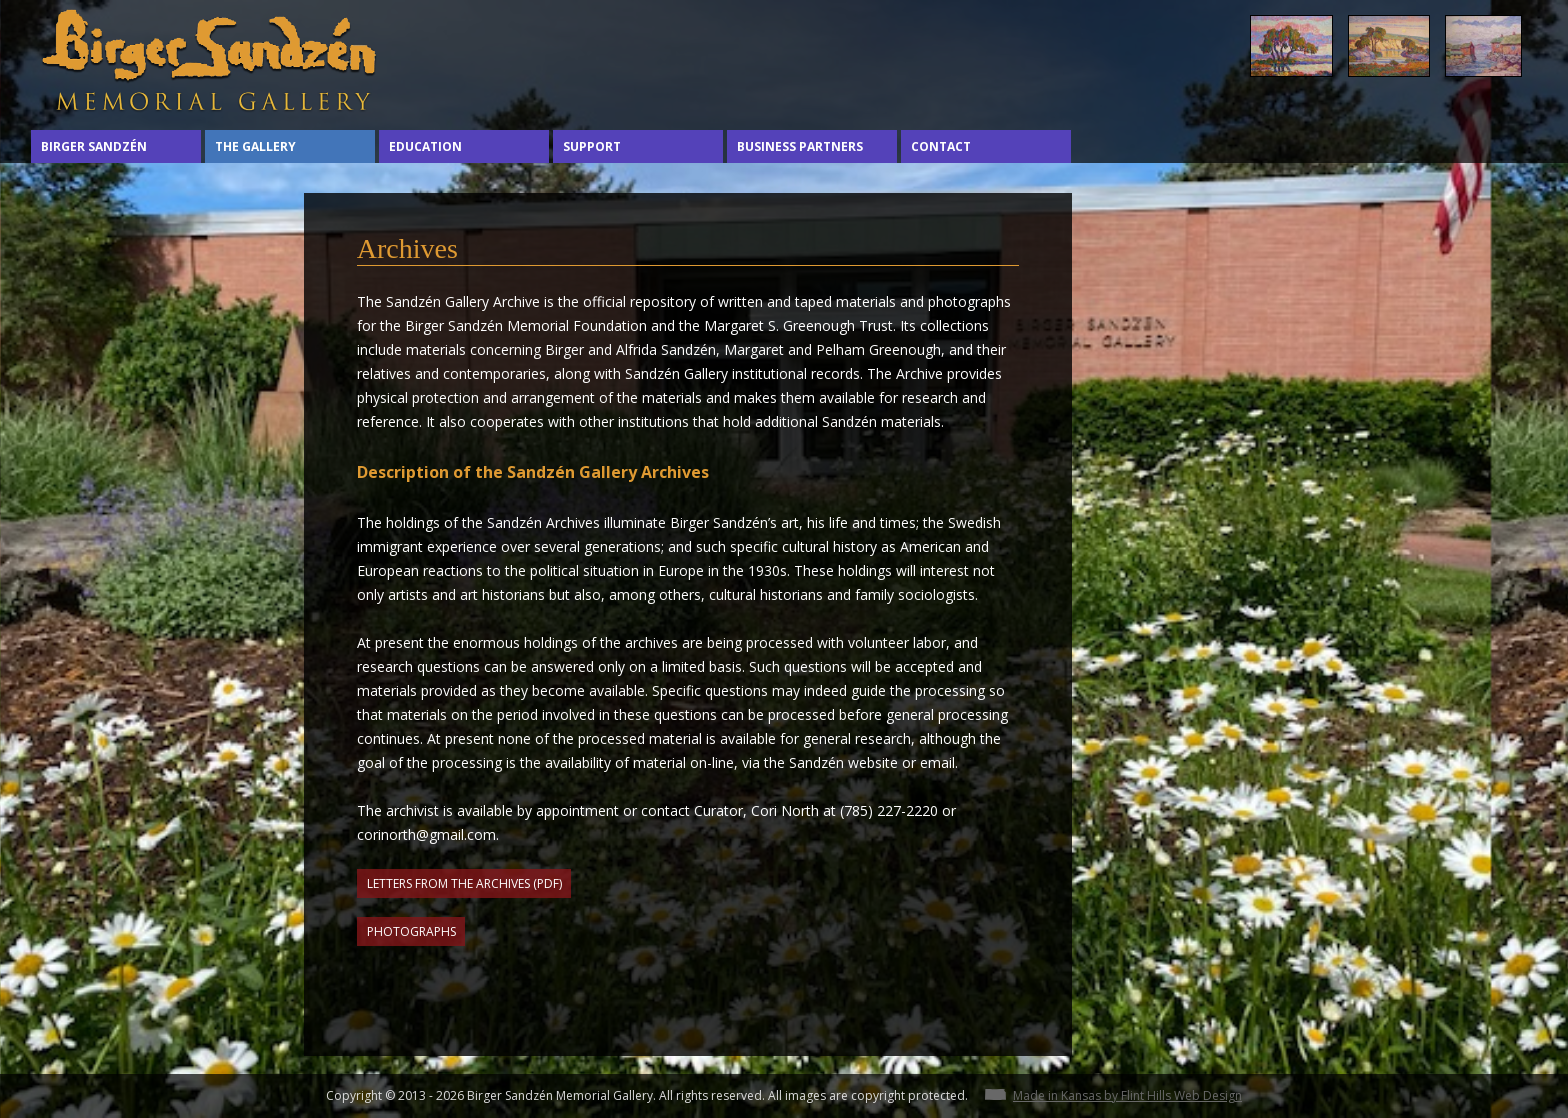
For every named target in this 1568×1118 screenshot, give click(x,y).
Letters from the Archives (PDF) (464, 883)
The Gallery (255, 146)
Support (592, 146)
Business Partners (800, 146)
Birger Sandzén (94, 146)
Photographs (411, 931)
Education (425, 146)
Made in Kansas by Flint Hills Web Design (1127, 1095)
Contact (941, 146)
